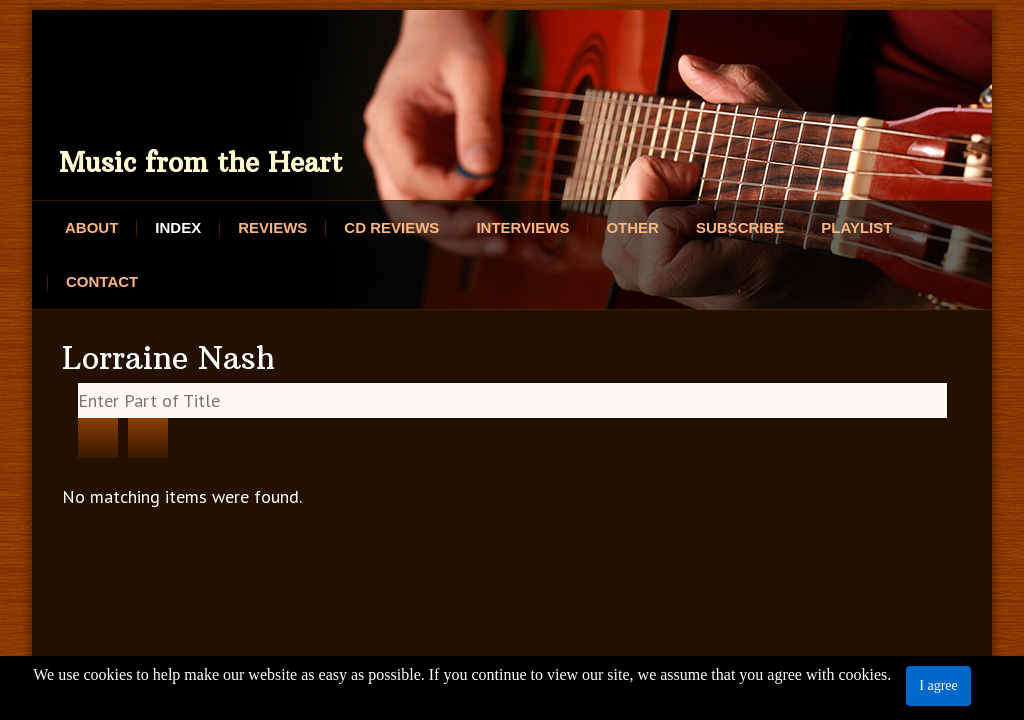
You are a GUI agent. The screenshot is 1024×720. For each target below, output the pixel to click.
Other (632, 227)
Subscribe (740, 227)
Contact (102, 281)
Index (178, 227)
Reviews (272, 227)
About (91, 227)
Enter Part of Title (78, 383)
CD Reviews (391, 227)
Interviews (522, 227)
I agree (938, 685)
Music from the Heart (200, 162)
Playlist (856, 227)
